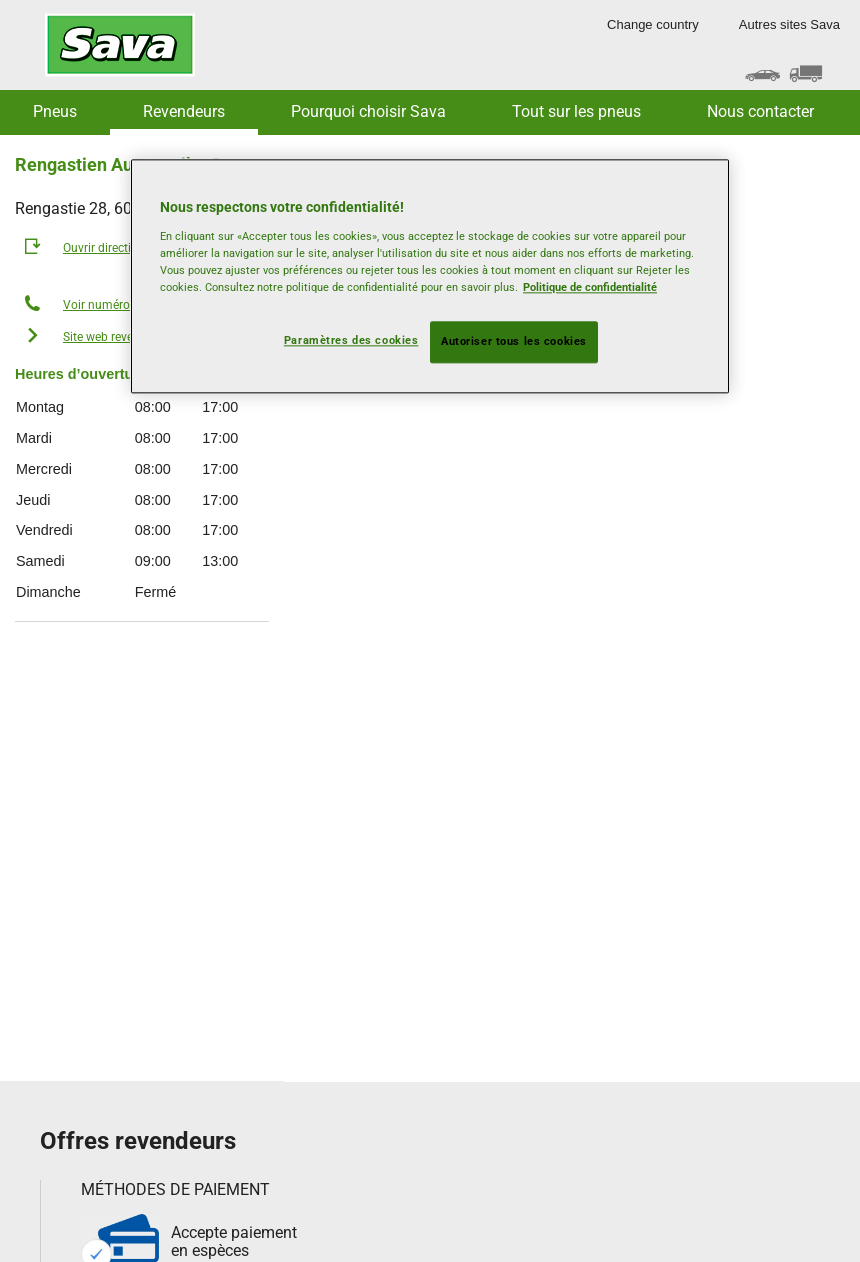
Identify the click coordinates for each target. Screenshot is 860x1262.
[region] (430, 277)
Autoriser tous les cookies (514, 341)
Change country (653, 24)
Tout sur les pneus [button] (576, 111)
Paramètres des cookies (351, 340)
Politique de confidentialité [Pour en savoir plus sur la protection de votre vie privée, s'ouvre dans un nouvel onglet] (590, 287)
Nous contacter (760, 111)
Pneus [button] (55, 111)
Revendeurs (184, 111)
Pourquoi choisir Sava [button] (368, 111)
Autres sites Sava (789, 24)
